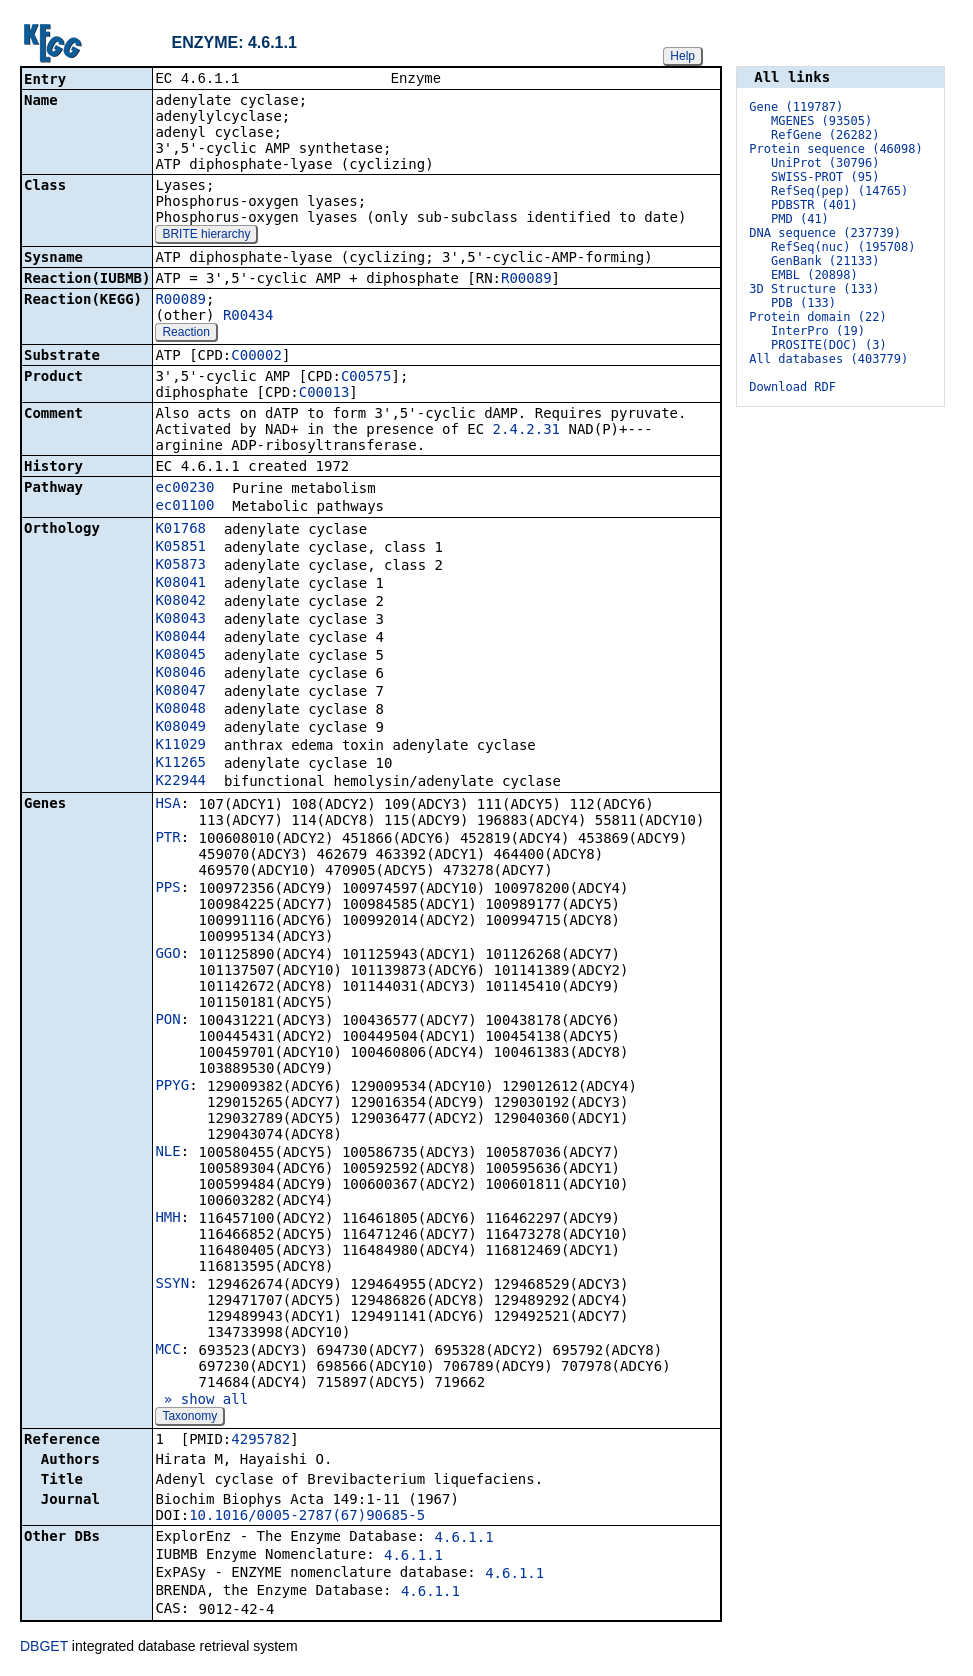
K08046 (180, 674)
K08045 (180, 656)
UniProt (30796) (825, 163)
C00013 (324, 394)
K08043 (180, 620)
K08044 (180, 638)
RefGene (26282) (825, 135)
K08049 (180, 728)
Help (682, 56)
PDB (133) (803, 303)
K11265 (180, 764)
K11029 (180, 746)
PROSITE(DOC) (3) (829, 345)
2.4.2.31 (526, 431)
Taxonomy (189, 1418)
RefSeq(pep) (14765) (839, 191)
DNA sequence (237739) (825, 233)
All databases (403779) (828, 359)
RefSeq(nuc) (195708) (843, 247)
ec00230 (184, 489)
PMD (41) (800, 219)
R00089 (526, 280)
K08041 (180, 584)
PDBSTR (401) (814, 205)
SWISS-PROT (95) (825, 177)
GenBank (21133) (825, 261)
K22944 (180, 782)
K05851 (180, 548)
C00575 (366, 378)
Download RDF (792, 387)
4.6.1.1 (464, 1539)
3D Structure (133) (814, 289)
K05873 (180, 566)
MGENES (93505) (821, 121)
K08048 (180, 710)
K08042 (180, 602)
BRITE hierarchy (206, 236)
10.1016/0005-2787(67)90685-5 (307, 1517)
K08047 (180, 692)
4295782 (260, 1441)
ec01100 (184, 507)
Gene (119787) (796, 107)
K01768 (180, 530)
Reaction (185, 334)
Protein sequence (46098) (835, 149)
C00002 (256, 357)
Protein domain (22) (817, 317)
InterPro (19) (818, 331)
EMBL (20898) (814, 275)
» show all (201, 1401)
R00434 (248, 317)
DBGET (44, 1648)
